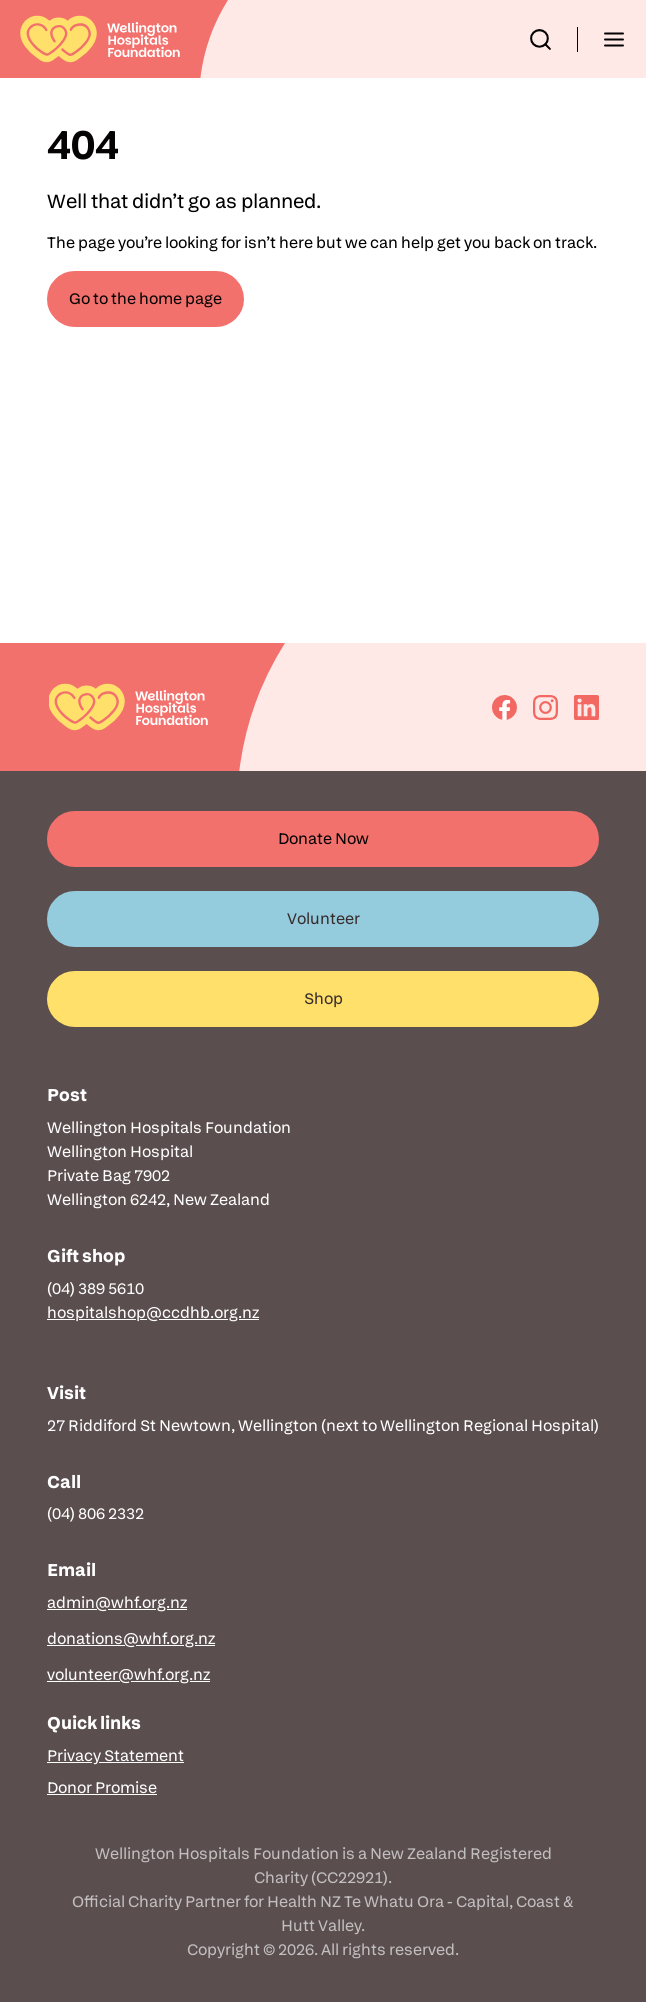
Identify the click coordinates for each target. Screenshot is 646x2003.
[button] (540, 39)
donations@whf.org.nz (131, 1638)
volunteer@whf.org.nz (128, 1674)
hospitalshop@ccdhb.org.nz (153, 1312)
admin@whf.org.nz (117, 1602)
